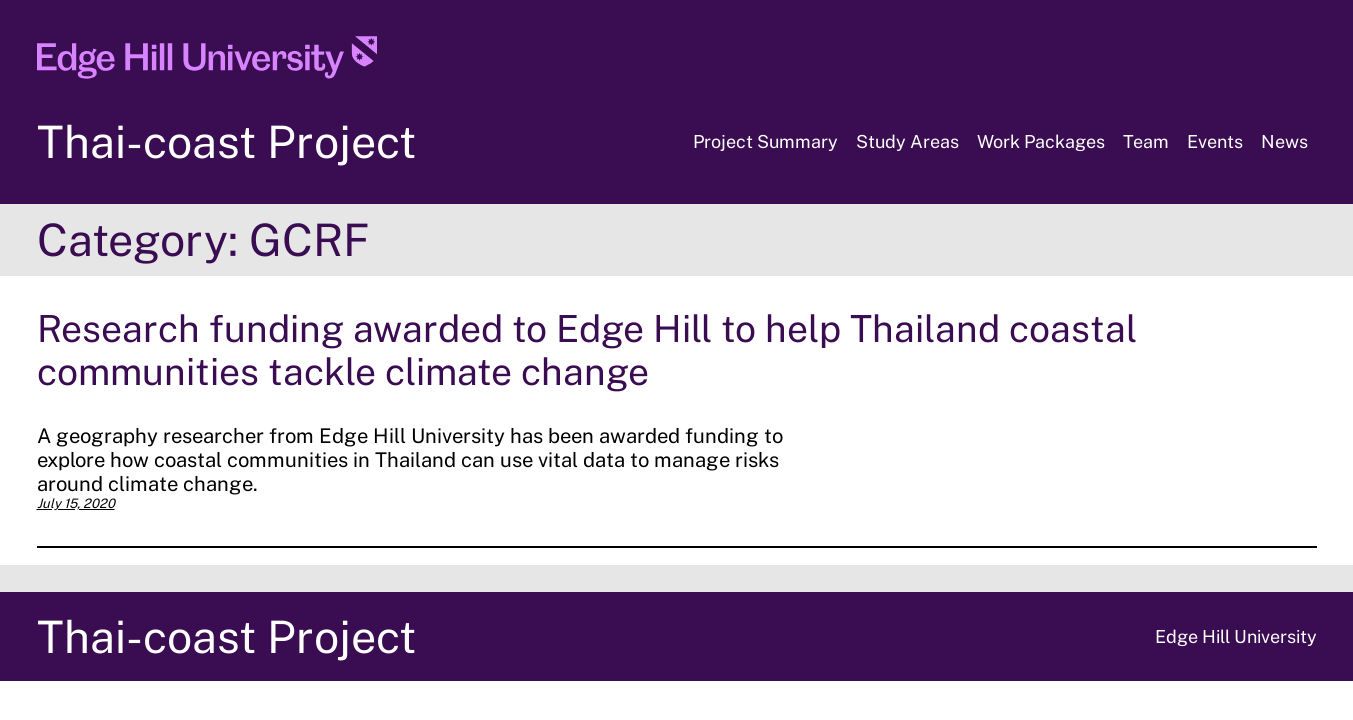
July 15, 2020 (76, 503)
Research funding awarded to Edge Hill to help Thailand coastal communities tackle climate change (587, 350)
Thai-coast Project (226, 141)
